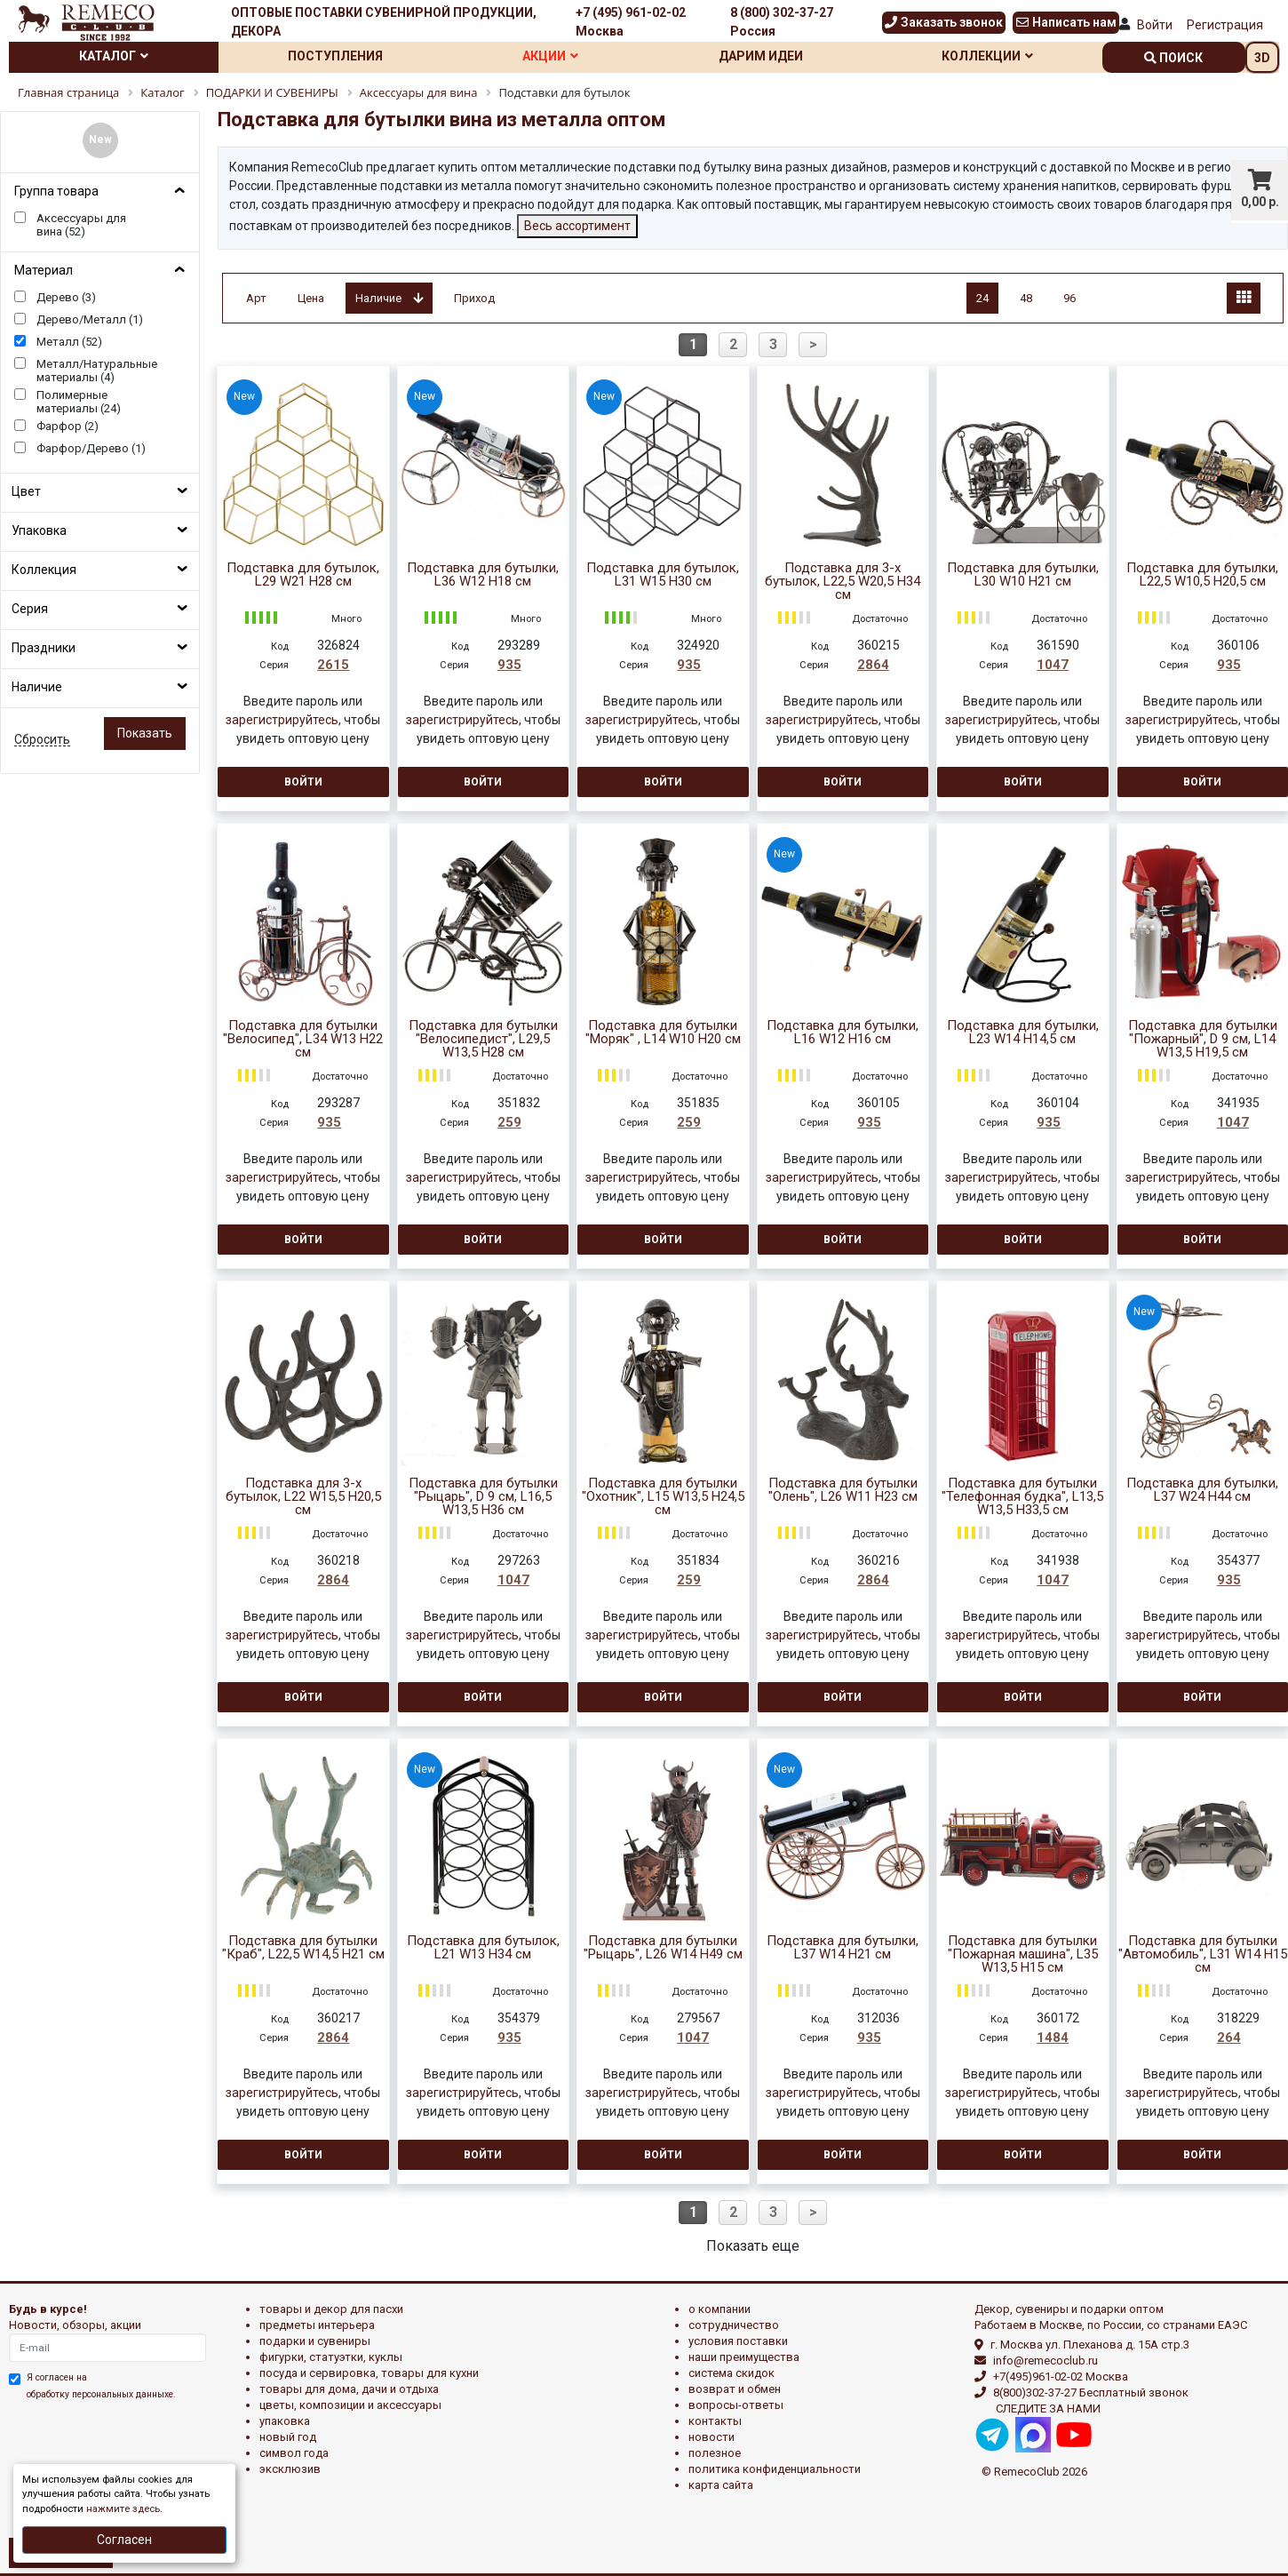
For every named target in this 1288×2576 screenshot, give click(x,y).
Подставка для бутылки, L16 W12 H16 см (842, 1032)
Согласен (124, 2539)
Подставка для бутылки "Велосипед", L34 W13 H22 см (303, 1039)
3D (1262, 58)
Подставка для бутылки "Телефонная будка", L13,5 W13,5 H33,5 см (1022, 1497)
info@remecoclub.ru (1045, 2360)
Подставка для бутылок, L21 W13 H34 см (483, 1947)
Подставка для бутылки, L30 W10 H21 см (1023, 575)
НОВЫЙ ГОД (287, 2437)
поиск (1173, 58)
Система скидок (731, 2373)
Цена (311, 298)
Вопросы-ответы (735, 2405)
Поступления (335, 56)
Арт (256, 298)
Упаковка (39, 530)
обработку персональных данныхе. (101, 2394)
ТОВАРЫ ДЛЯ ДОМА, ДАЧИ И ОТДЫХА (349, 2389)
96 (1069, 298)
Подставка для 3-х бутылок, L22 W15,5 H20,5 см (303, 1497)
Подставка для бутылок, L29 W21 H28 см (303, 575)
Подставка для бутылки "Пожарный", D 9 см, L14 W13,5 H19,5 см (1202, 1039)
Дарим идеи (761, 56)
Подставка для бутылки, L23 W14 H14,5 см (1023, 1032)
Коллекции (987, 56)
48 (1026, 298)
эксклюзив (290, 2469)
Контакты (715, 2421)
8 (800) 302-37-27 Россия (781, 21)
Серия (30, 609)
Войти (1155, 25)
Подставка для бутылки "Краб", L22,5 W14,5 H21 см (303, 1947)
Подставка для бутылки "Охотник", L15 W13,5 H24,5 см (663, 1497)
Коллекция (44, 569)
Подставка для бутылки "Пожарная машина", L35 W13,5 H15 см (1023, 1954)
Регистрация (1225, 25)
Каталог (113, 56)
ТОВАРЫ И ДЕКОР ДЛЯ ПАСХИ (331, 2309)
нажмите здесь (123, 2509)
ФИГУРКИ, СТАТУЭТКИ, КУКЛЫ (330, 2357)
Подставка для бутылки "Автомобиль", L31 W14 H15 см (1202, 1954)
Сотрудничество (733, 2325)
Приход (474, 298)
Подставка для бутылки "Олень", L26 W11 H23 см (843, 1490)
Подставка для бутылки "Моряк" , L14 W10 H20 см (663, 1032)
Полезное (714, 2453)
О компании (719, 2309)
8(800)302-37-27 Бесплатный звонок (1091, 2392)
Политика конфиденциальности (774, 2469)
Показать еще (752, 2245)
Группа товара (56, 191)
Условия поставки (738, 2341)
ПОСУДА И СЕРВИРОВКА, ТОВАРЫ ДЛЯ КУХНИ (369, 2373)
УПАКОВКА (284, 2421)
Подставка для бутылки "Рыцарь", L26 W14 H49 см (663, 1947)
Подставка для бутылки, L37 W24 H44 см (1202, 1490)
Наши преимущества (743, 2357)
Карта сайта (720, 2485)
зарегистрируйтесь (282, 720)
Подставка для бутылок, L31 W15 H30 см (662, 575)
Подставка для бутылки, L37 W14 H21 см (842, 1947)
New (100, 139)
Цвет (26, 491)
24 (982, 298)
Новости (711, 2437)
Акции (550, 56)
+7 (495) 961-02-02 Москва (631, 21)
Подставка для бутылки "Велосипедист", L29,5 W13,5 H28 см (483, 1039)
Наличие (37, 687)
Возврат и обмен (734, 2389)
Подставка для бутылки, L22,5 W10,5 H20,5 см (1202, 575)
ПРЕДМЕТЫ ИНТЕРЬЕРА (317, 2325)
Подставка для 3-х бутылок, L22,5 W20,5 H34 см (842, 582)
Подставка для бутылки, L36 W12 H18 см (483, 575)
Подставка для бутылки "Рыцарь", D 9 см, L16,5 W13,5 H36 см (483, 1497)
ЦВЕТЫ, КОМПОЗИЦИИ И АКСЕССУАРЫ (350, 2405)
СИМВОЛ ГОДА (294, 2453)
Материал (43, 270)
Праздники (44, 648)
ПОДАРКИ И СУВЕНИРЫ (314, 2341)
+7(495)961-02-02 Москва (1060, 2376)
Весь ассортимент (577, 226)
